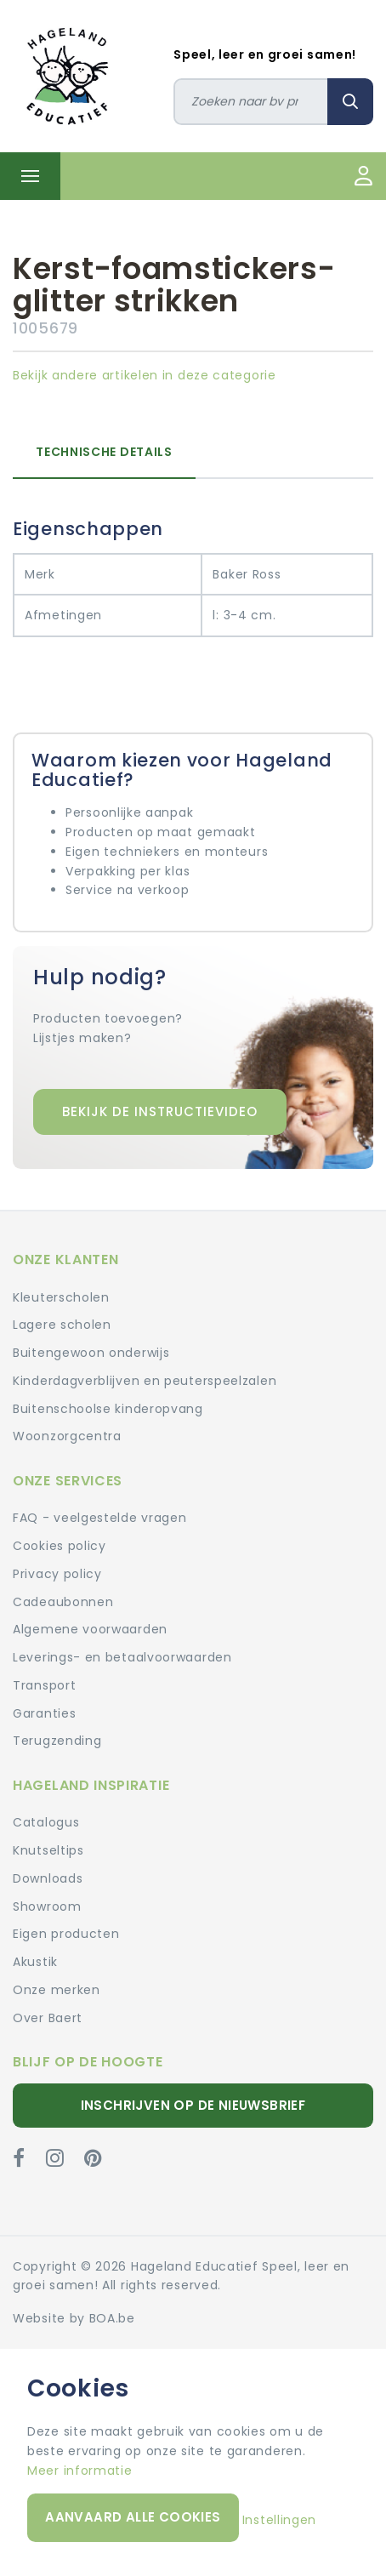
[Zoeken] (250, 101)
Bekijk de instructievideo (160, 1111)
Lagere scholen (62, 1324)
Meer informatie (80, 2470)
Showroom (47, 1906)
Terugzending (57, 1740)
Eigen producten (66, 1933)
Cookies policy (59, 1545)
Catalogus (46, 1822)
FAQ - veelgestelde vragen (100, 1517)
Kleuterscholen (61, 1297)
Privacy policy (57, 1573)
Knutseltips (48, 1850)
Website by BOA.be (74, 2318)
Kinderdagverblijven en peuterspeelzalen (144, 1380)
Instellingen (279, 2519)
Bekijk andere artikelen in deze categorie (144, 375)
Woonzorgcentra (67, 1436)
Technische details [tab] (104, 451)
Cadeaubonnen (63, 1601)
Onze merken (56, 1989)
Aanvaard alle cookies (132, 2517)
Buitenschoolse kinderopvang (108, 1408)
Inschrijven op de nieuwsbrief (193, 2105)
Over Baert (47, 2017)
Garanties (44, 1713)
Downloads (47, 1878)
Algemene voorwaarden (90, 1629)
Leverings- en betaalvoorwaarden (122, 1657)
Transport (44, 1685)
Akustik (35, 1961)
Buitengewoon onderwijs (91, 1352)
